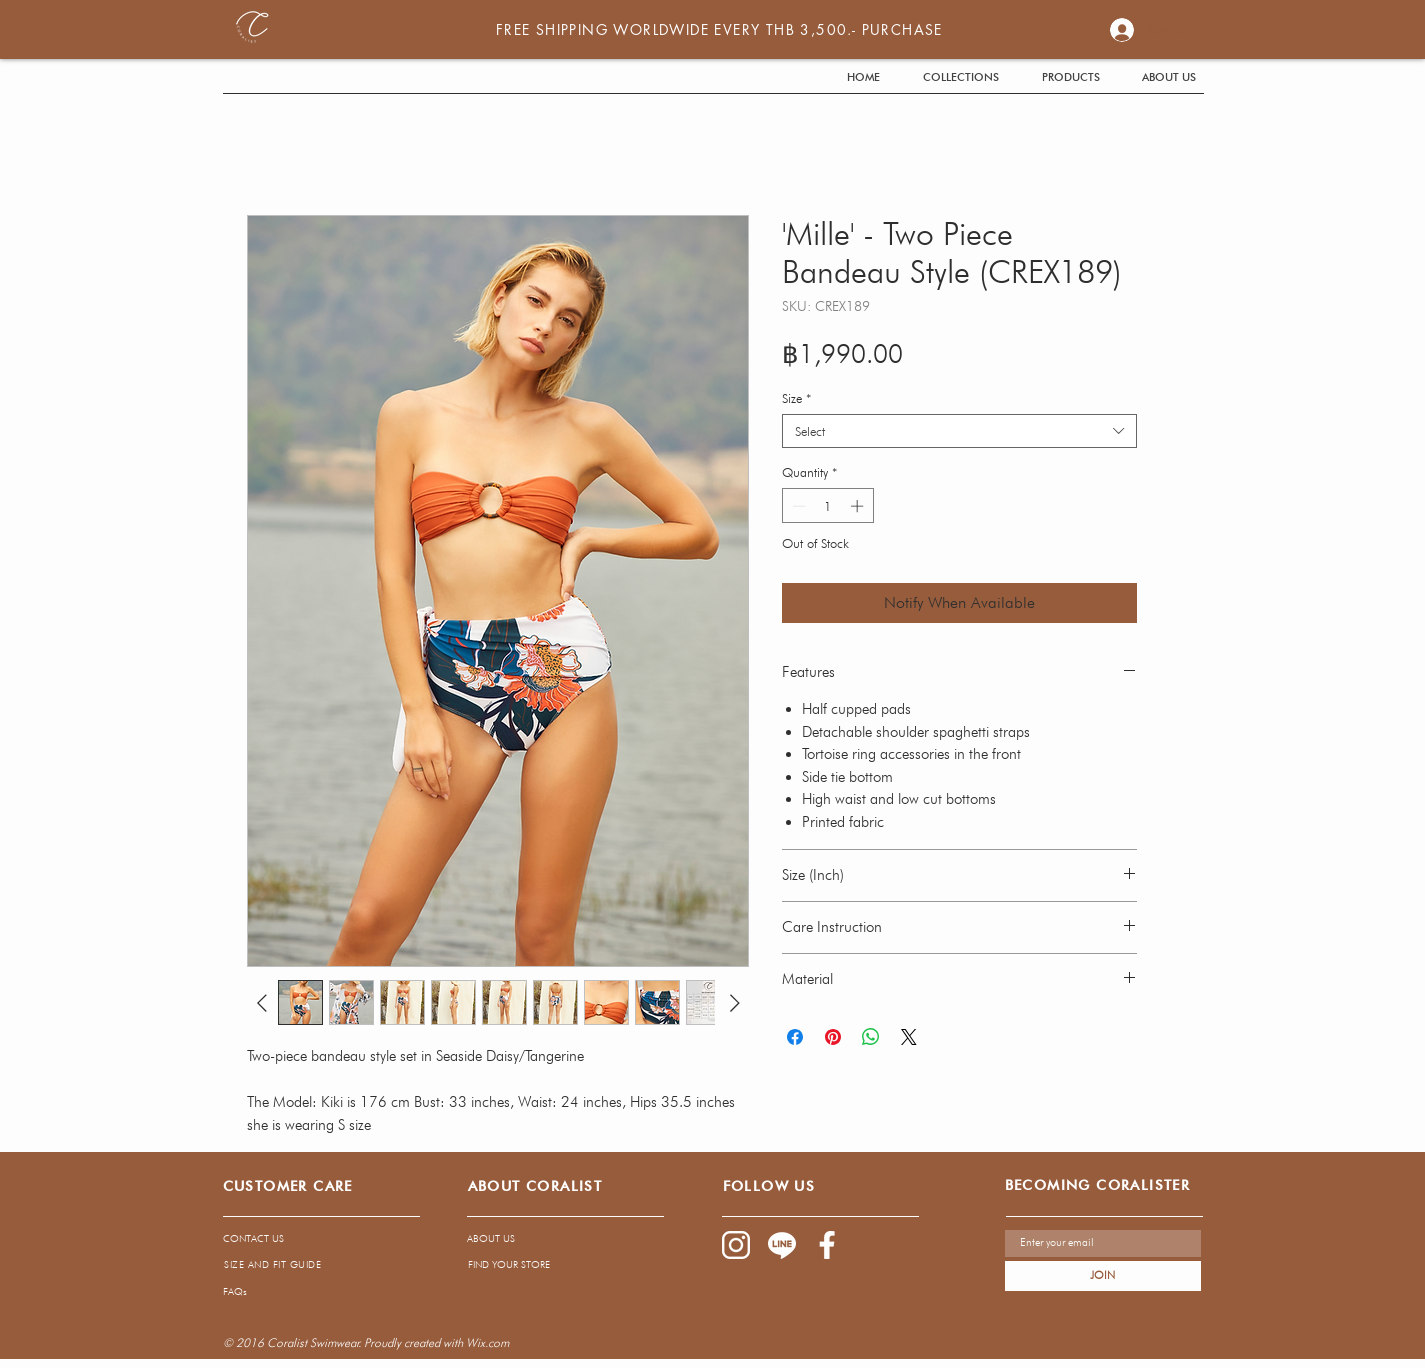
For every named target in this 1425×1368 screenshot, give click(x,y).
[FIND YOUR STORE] (548, 1264)
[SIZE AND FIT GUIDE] (273, 1264)
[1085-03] (828, 1245)
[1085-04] (782, 1245)
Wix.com (487, 1342)
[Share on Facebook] (795, 1037)
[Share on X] (909, 1037)
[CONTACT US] (306, 1238)
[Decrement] (797, 506)
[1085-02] (736, 1245)
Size (796, 398)
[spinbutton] (827, 506)
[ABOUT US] (547, 1238)
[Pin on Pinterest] (833, 1037)
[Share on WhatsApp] (871, 1037)
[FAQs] (399, 1291)
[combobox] (959, 431)
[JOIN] (1103, 1276)
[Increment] (859, 506)
